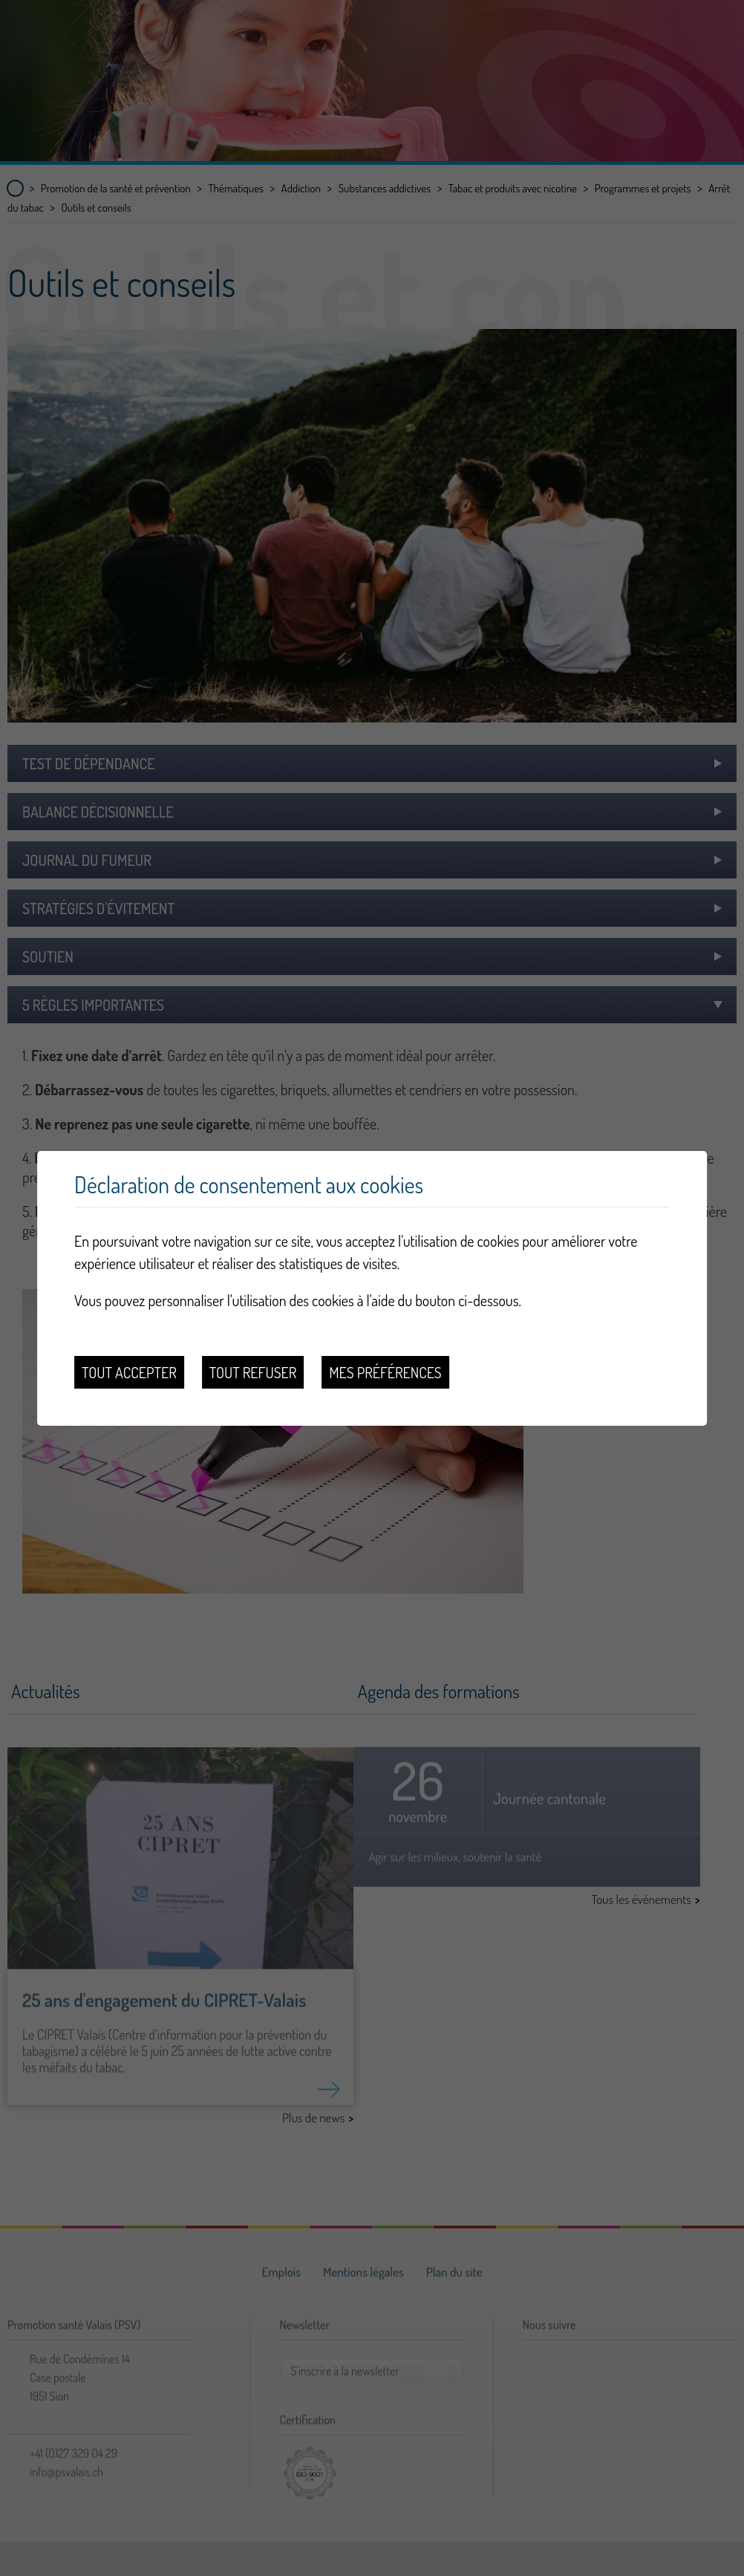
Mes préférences (385, 1372)
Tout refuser (253, 1372)
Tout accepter (129, 1372)
